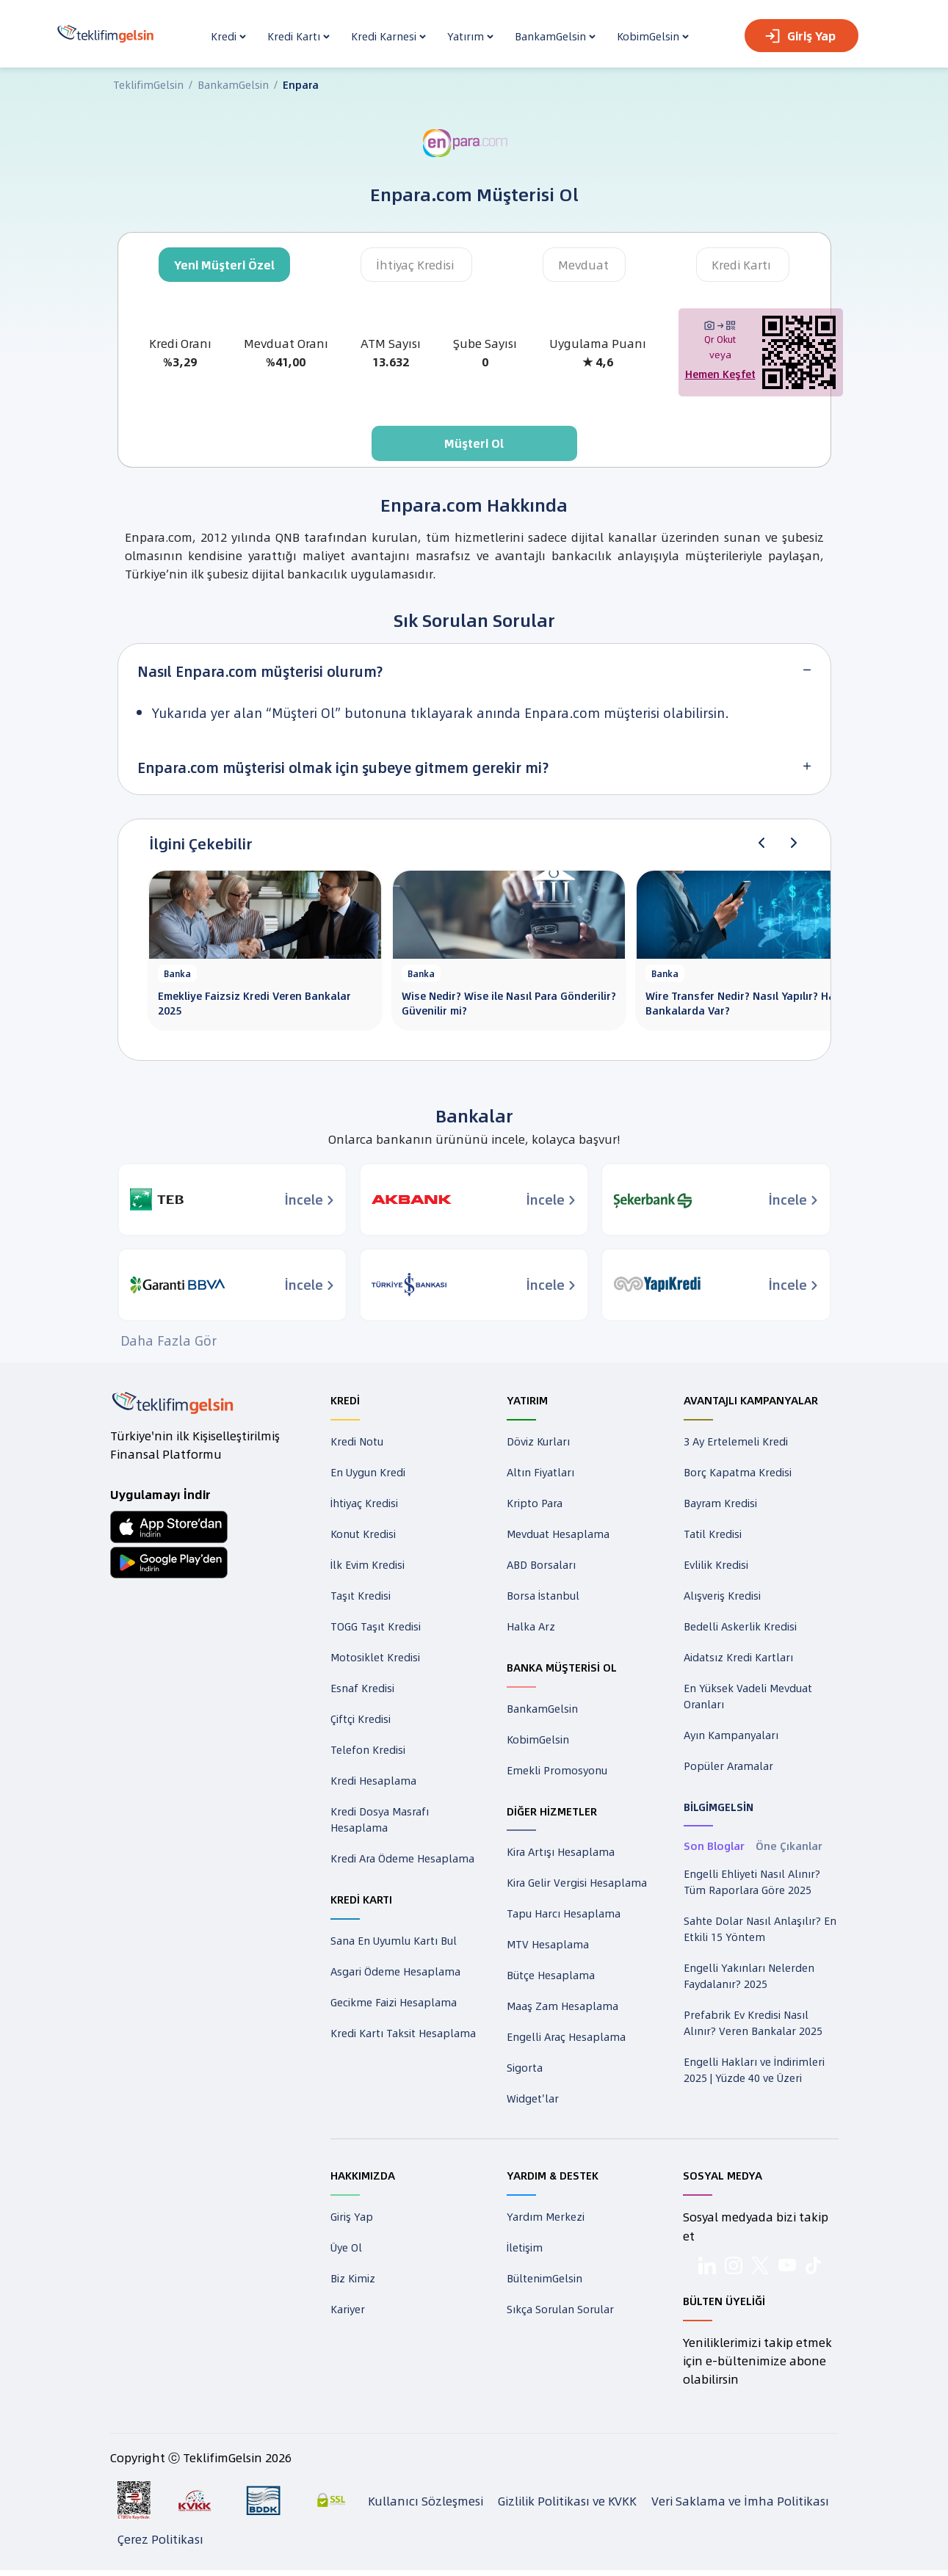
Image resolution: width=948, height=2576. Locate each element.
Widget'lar (533, 2098)
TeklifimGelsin (148, 84)
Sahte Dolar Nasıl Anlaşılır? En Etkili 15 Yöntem (760, 1928)
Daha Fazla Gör (168, 1340)
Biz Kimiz (352, 2278)
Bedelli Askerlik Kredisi (740, 1626)
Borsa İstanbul (543, 1595)
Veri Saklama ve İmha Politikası (740, 2506)
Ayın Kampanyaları (731, 1735)
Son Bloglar (714, 1845)
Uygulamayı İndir (160, 1494)
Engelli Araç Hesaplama (566, 2036)
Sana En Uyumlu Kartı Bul (393, 1940)
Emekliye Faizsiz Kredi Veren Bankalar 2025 (254, 1003)
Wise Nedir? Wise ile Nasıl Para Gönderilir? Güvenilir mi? (509, 1003)
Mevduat (583, 264)
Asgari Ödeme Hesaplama (395, 1971)
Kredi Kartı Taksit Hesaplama (403, 2033)
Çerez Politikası (160, 2545)
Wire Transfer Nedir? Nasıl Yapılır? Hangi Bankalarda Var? (748, 1003)
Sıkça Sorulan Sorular (560, 2309)
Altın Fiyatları (540, 1472)
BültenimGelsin (544, 2278)
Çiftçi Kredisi (360, 1718)
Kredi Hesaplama (373, 1780)
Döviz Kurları (538, 1441)
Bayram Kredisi (720, 1503)
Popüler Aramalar (728, 1765)
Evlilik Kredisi (716, 1564)
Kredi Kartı (741, 264)
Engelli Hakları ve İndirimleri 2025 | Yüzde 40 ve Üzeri (754, 2069)
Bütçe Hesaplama (551, 1975)
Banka (177, 973)
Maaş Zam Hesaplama (562, 2006)
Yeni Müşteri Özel (224, 264)
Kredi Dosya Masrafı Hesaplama (379, 1819)
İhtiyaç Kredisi (415, 264)
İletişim (525, 2247)
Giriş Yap (799, 35)
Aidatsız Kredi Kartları (738, 1657)
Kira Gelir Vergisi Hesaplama (577, 1882)
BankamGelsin (233, 84)
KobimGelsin (538, 1739)
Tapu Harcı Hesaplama (563, 1913)
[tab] (474, 671)
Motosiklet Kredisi (375, 1657)
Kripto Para (534, 1503)
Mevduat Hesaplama (558, 1533)
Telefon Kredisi (367, 1749)
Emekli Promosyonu (557, 1770)
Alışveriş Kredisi (722, 1595)
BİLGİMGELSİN (718, 1807)
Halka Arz (531, 1626)
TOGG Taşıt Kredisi (375, 1626)
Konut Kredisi (363, 1533)
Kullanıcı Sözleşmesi (425, 2506)
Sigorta (525, 2067)
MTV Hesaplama (548, 1944)
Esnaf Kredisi (362, 1688)
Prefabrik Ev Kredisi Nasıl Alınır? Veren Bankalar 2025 (753, 2022)
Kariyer (347, 2309)
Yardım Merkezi (546, 2216)
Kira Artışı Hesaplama (561, 1851)
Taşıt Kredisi (360, 1595)
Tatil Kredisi (713, 1533)
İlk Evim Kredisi (367, 1564)
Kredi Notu (356, 1441)
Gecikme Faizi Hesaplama (393, 2002)
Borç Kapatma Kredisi (738, 1472)
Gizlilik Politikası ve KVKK (567, 2506)
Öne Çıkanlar (789, 1845)
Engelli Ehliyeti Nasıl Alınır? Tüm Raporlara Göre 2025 (752, 1881)
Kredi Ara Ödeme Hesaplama (402, 1858)
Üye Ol (346, 2247)
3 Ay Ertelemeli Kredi (736, 1441)
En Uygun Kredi (367, 1472)
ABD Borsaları (541, 1564)
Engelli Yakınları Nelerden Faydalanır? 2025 (749, 1975)
